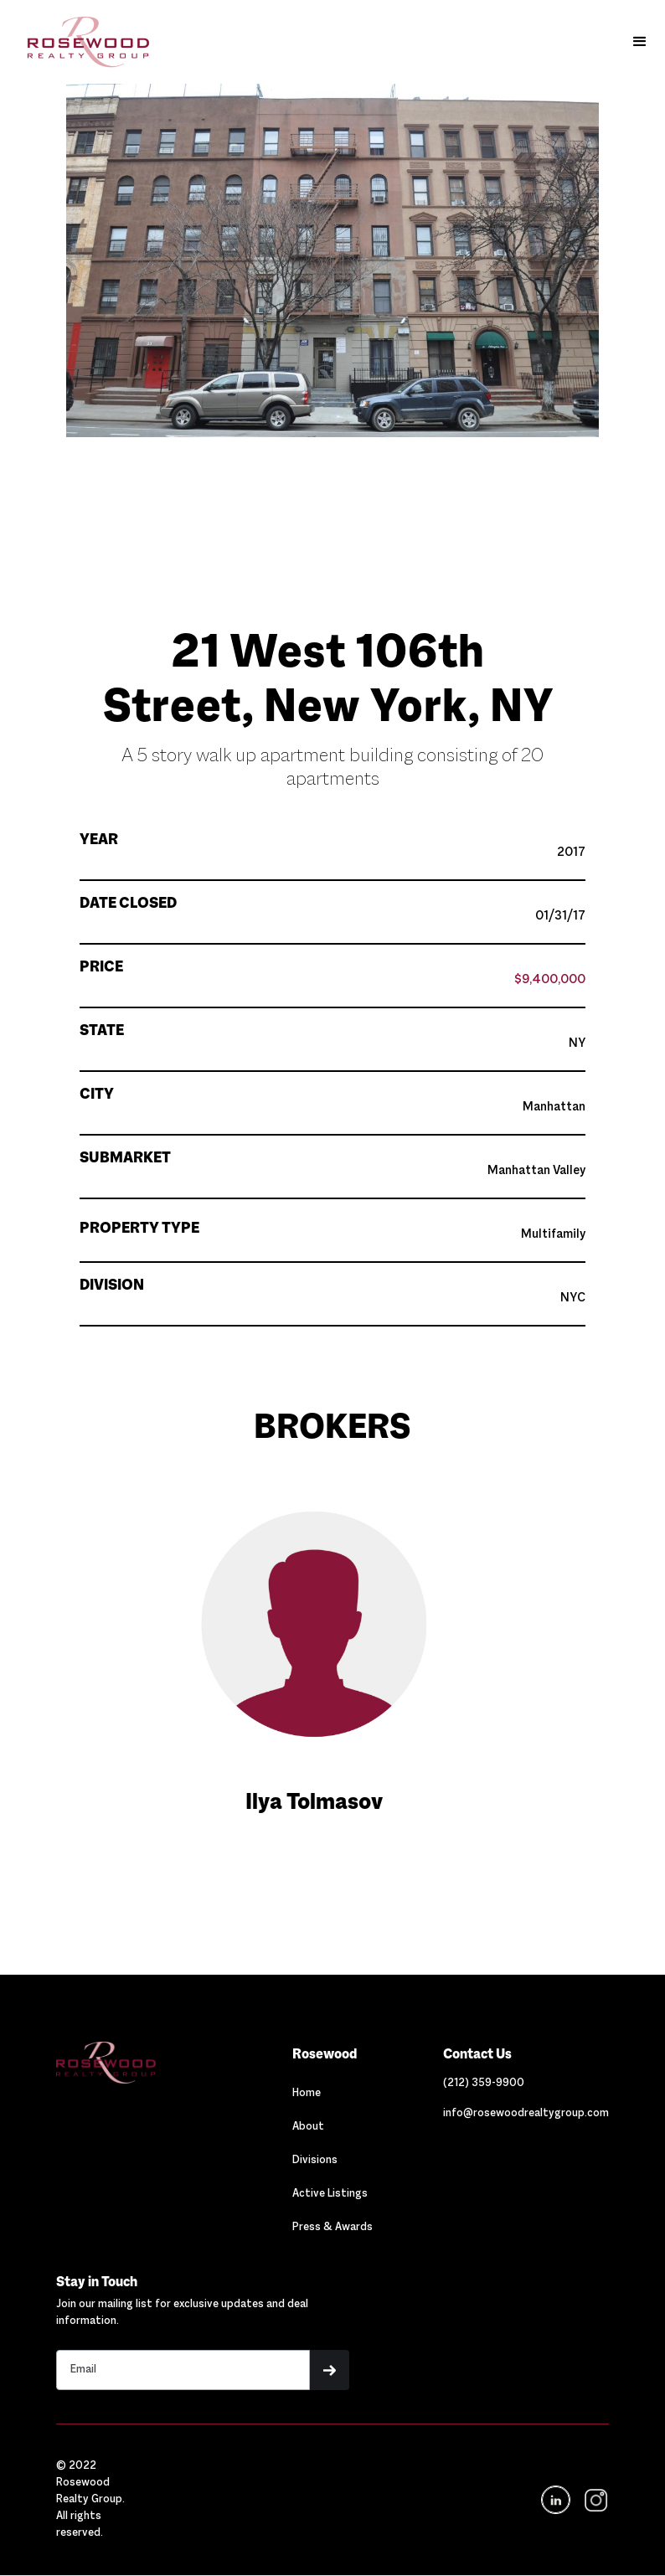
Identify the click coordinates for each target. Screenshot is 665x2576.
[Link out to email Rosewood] (526, 2114)
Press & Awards (332, 2227)
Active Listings (330, 2194)
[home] (80, 42)
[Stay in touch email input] (183, 2370)
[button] (640, 42)
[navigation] (595, 2500)
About (308, 2127)
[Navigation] (139, 2063)
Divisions (315, 2160)
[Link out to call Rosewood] (483, 2084)
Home (306, 2093)
